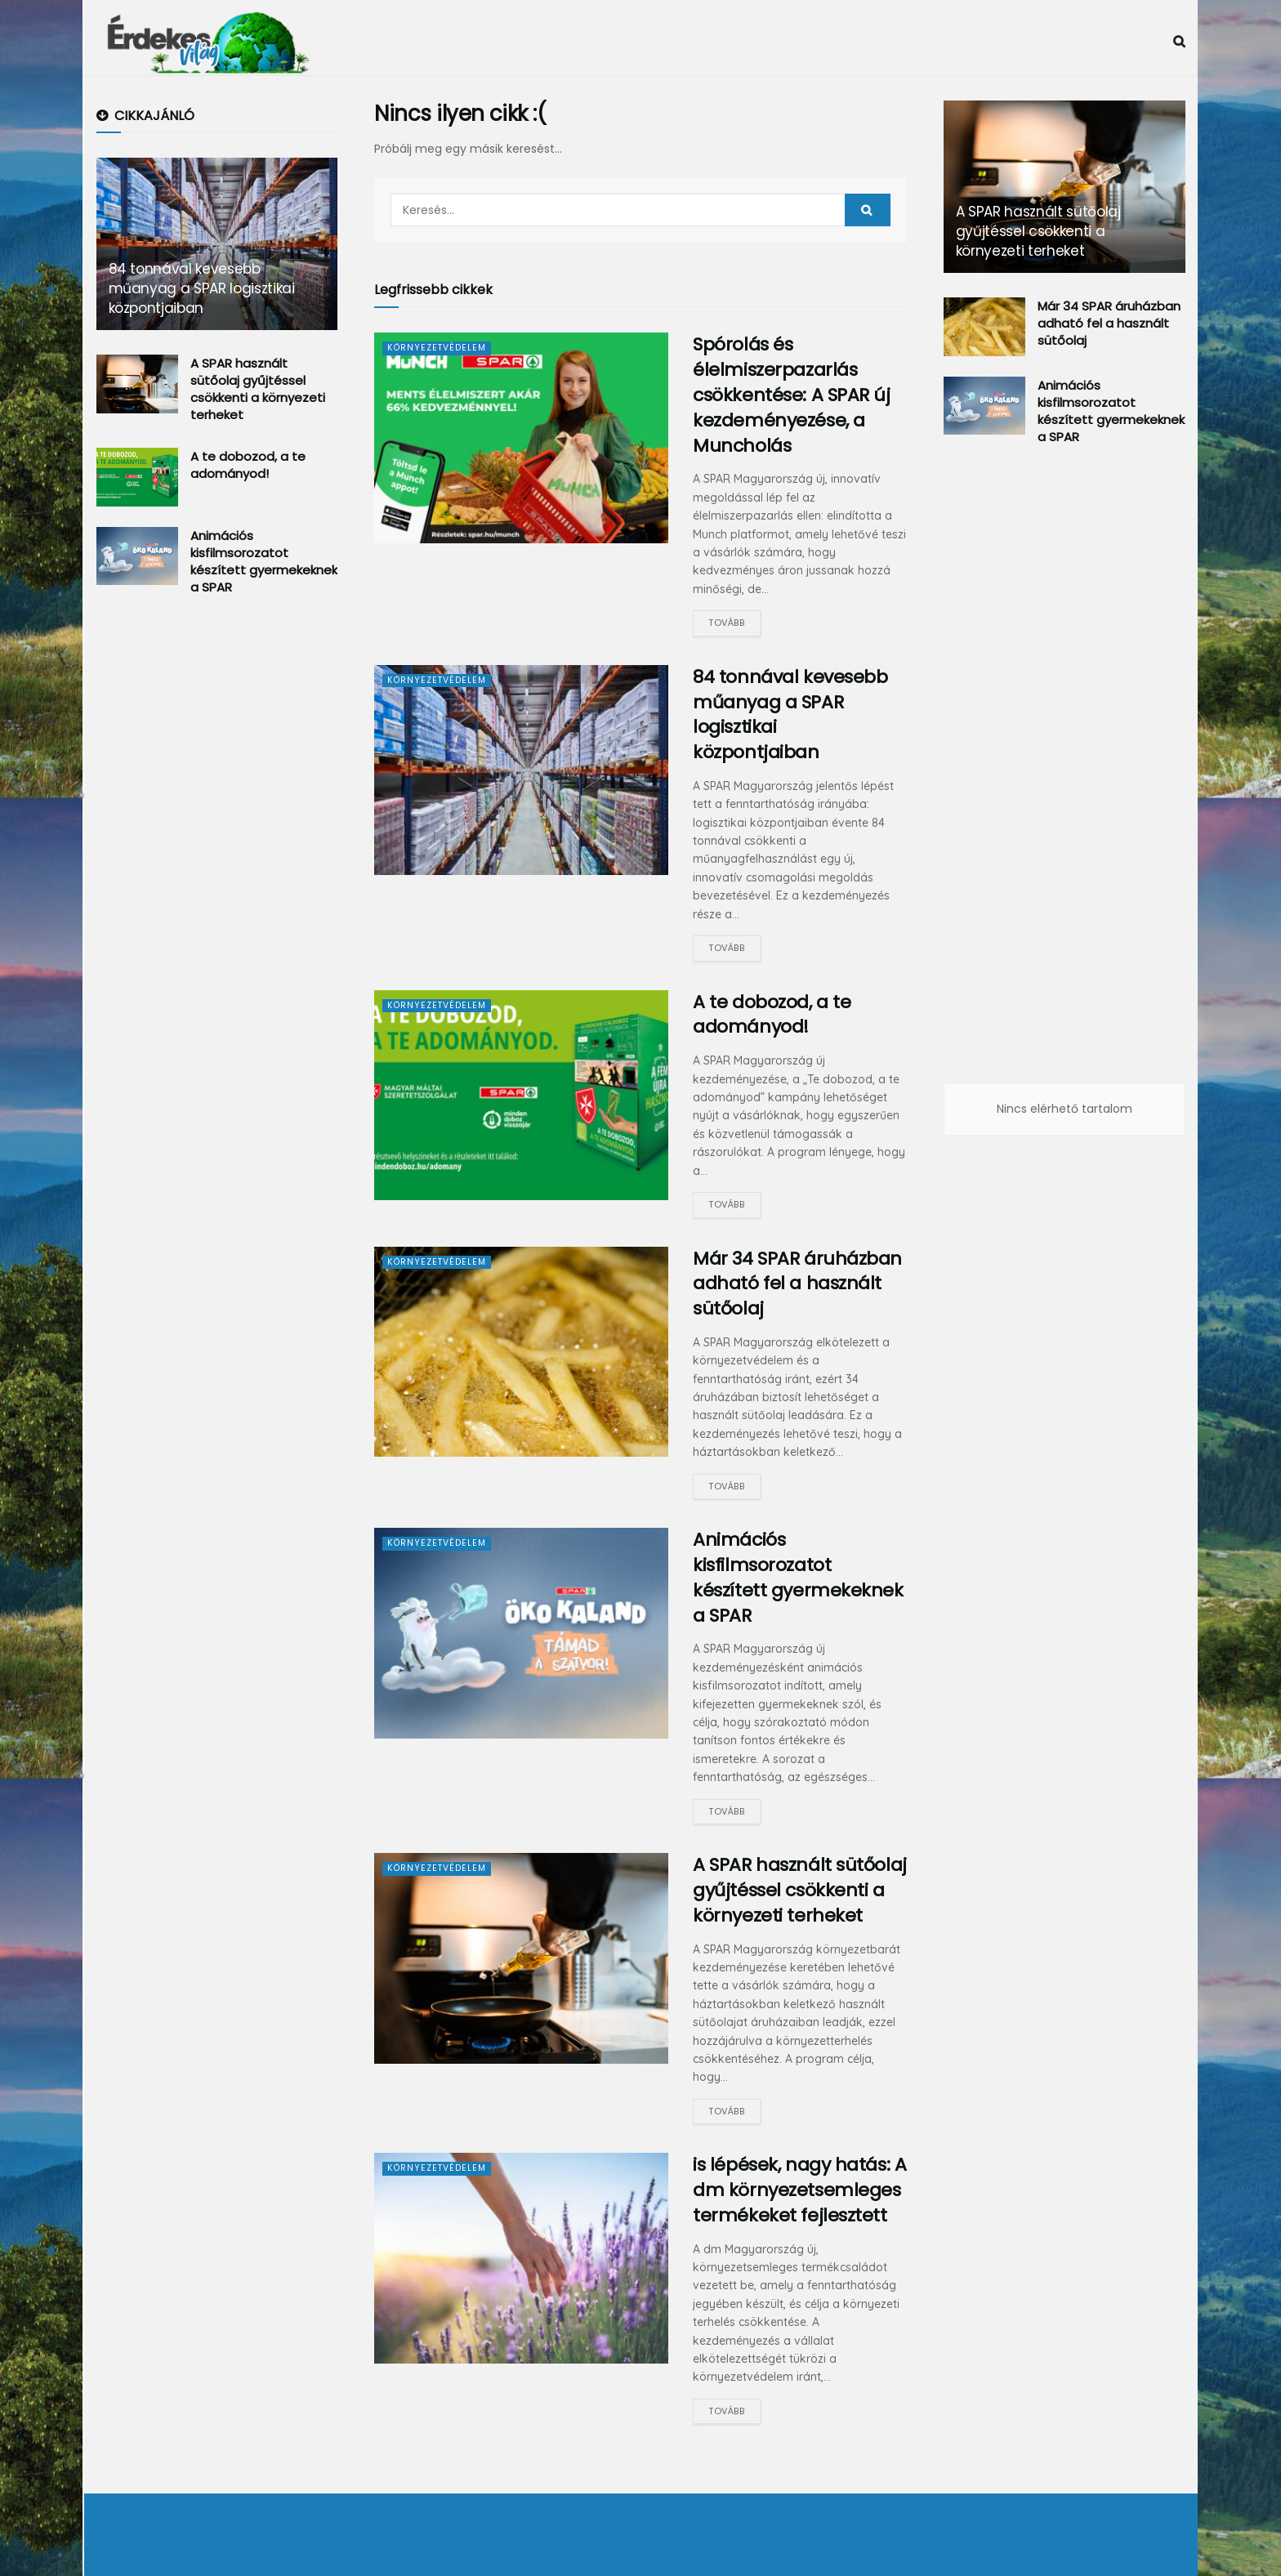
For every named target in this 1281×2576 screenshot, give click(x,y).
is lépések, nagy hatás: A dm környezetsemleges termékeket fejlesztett (799, 2190)
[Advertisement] (218, 877)
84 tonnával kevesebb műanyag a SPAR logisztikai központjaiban (790, 714)
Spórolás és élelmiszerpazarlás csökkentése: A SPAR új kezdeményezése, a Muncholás (791, 395)
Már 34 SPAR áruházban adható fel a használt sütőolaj (797, 1284)
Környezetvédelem (438, 347)
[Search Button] (867, 210)
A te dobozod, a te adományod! (771, 1014)
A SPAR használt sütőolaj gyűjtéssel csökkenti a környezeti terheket (799, 1890)
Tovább (726, 622)
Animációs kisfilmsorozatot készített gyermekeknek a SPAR (798, 1577)
